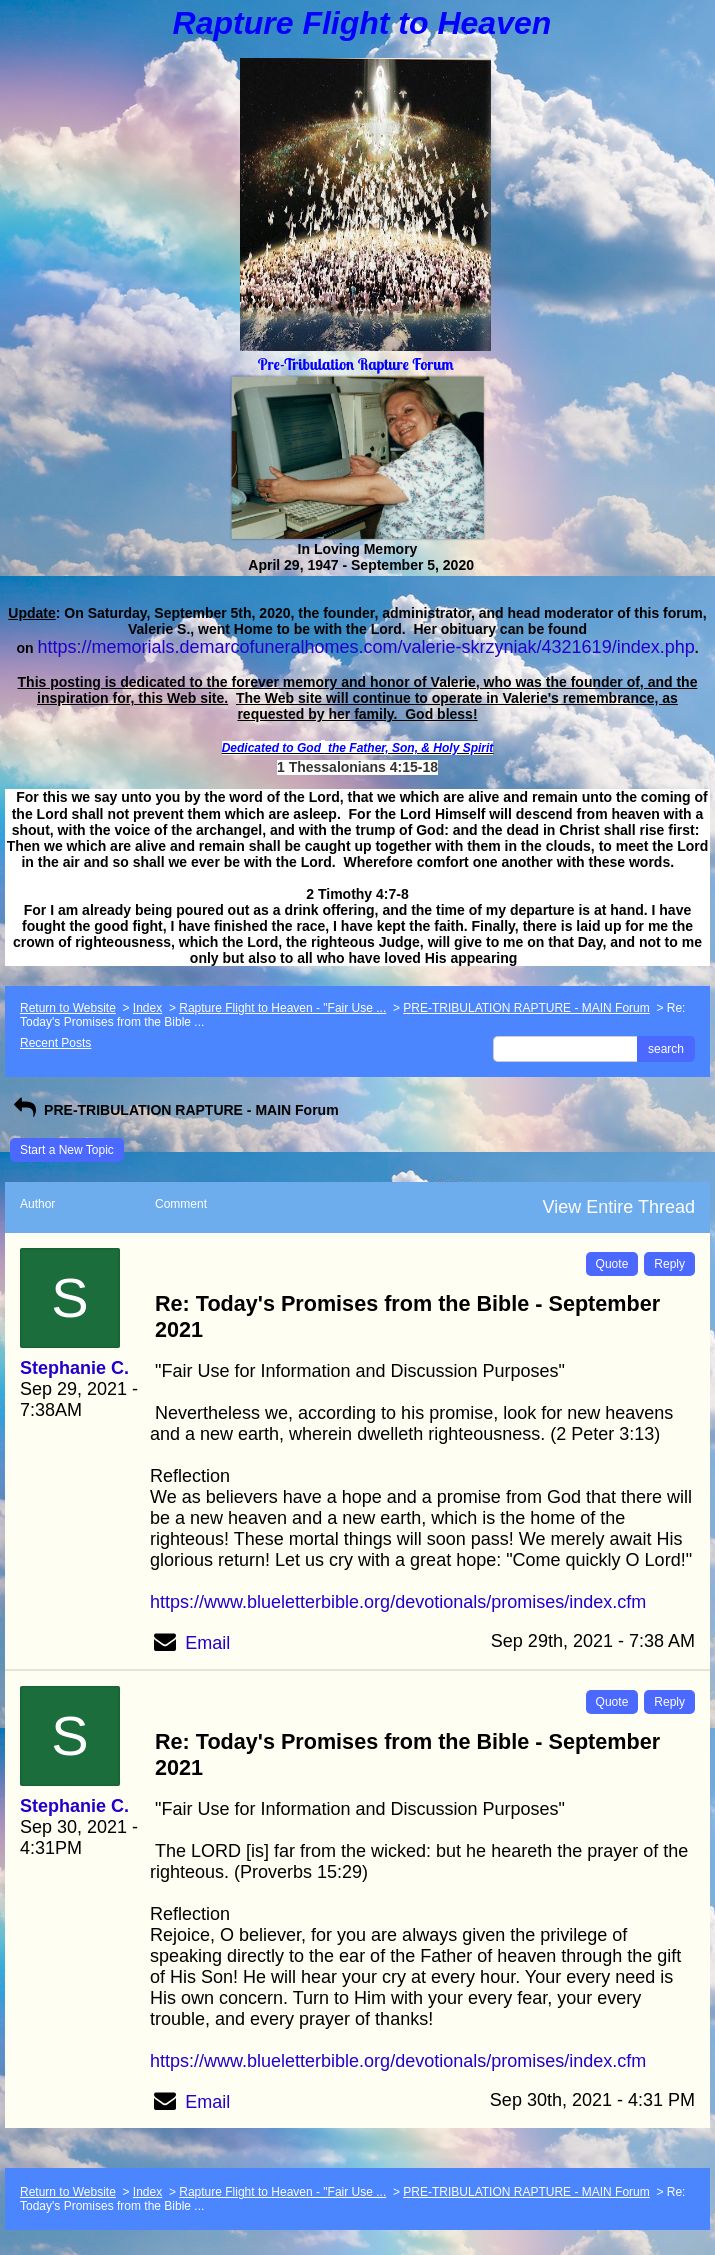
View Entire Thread (619, 1207)
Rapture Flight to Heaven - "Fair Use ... (282, 1008)
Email (207, 1643)
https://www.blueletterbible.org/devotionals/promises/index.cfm (398, 1602)
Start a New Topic (67, 1150)
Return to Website (68, 1008)
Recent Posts (55, 1043)
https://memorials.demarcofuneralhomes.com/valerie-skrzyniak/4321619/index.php (365, 647)
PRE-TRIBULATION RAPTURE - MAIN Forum (526, 1008)
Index (147, 1008)
